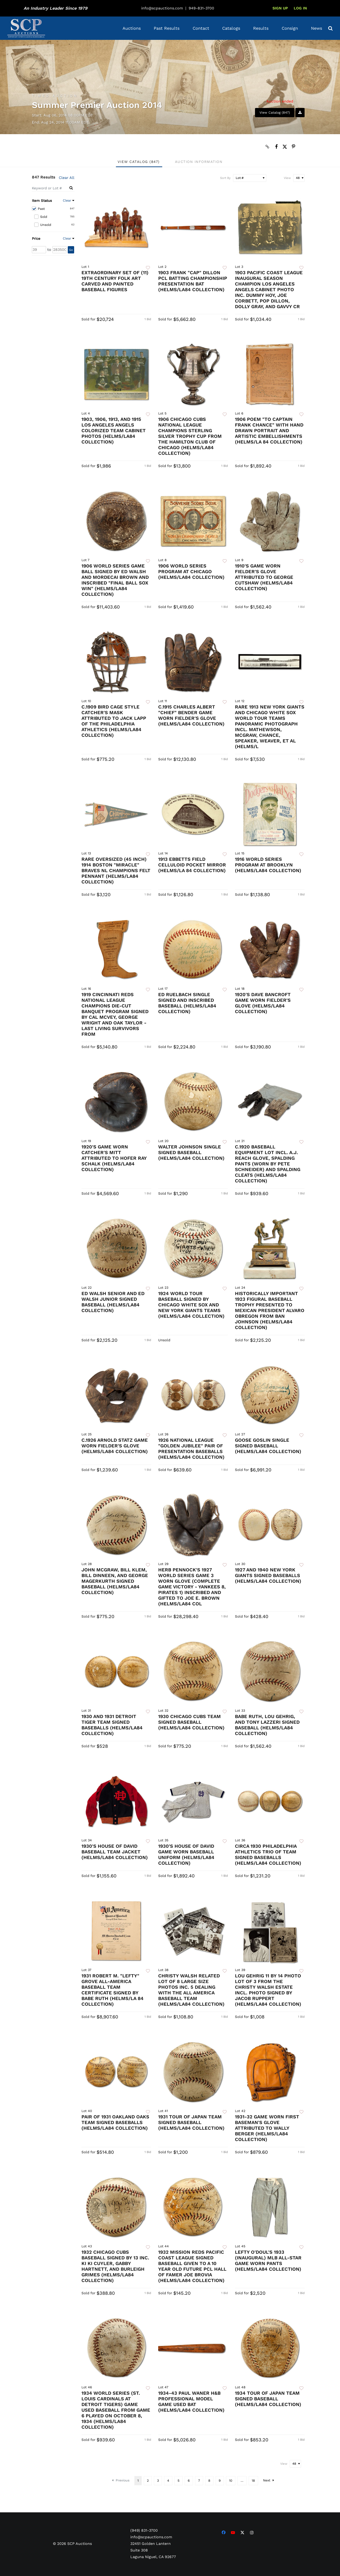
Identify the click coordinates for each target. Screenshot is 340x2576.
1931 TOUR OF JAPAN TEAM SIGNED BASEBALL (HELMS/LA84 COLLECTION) (191, 2122)
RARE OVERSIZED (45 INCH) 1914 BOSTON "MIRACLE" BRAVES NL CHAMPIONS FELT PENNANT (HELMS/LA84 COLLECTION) (115, 870)
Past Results (166, 28)
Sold (54, 217)
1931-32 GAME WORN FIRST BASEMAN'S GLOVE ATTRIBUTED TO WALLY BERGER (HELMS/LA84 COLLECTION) (267, 2128)
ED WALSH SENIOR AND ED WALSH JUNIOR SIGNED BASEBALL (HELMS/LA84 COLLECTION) (112, 1302)
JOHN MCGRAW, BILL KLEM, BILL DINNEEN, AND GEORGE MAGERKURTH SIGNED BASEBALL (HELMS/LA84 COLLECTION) (114, 1581)
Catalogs (231, 28)
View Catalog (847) (274, 112)
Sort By (225, 178)
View (287, 178)
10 (230, 2480)
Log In (300, 8)
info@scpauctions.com (162, 8)
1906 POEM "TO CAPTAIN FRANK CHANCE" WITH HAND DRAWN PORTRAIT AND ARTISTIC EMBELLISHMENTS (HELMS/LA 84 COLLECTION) (269, 430)
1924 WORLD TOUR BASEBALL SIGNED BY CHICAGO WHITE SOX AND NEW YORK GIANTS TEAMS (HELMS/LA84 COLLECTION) (191, 1305)
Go (71, 250)
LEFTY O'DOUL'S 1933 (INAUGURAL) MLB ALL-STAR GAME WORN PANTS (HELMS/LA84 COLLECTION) (268, 2260)
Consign (290, 28)
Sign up (280, 8)
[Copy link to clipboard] (267, 146)
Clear (67, 200)
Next (268, 2480)
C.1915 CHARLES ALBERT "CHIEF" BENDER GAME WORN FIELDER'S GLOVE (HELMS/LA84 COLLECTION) (191, 715)
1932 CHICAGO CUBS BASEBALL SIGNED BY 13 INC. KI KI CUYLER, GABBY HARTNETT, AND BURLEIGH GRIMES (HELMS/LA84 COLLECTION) (115, 2266)
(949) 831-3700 (144, 2530)
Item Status (42, 201)
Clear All (66, 177)
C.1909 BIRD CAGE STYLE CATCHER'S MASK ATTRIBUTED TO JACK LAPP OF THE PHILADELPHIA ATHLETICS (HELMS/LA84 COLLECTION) (113, 721)
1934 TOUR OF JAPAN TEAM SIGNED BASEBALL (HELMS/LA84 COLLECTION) (268, 2398)
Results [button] (260, 28)
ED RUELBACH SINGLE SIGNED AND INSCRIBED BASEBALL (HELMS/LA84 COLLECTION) (187, 1003)
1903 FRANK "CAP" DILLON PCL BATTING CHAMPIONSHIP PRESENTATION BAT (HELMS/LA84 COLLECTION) (192, 281)
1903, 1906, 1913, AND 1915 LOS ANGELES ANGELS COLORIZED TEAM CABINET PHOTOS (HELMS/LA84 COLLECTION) (113, 430)
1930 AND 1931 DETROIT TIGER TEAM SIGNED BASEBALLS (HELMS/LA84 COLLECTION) (112, 1725)
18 (253, 2480)
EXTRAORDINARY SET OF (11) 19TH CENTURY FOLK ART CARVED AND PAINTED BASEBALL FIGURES (115, 281)
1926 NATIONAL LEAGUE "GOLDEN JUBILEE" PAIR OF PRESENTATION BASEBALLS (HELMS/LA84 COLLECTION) (191, 1448)
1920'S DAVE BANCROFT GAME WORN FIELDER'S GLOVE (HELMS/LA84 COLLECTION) (263, 1003)
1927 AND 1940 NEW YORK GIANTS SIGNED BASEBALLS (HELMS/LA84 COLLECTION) (268, 1575)
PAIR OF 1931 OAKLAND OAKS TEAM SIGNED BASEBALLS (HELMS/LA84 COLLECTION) (115, 2122)
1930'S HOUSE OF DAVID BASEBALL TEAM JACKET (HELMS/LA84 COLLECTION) (114, 1851)
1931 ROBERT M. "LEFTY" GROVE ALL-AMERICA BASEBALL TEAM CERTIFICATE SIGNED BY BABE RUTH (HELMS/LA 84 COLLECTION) (112, 1990)
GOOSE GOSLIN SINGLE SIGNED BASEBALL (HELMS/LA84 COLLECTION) (268, 1445)
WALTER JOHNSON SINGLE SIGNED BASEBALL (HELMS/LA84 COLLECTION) (191, 1152)
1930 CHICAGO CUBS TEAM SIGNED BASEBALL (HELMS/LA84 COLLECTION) (191, 1722)
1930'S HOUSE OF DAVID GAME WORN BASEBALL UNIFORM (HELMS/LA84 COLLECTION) (186, 1854)
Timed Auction (55, 96)
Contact (201, 28)
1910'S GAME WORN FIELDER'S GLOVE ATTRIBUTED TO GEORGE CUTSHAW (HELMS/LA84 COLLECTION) (264, 577)
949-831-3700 (201, 8)
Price (36, 238)
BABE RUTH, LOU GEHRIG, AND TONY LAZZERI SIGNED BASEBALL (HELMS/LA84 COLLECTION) (267, 1725)
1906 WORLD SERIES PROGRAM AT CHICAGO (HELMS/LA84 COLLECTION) (191, 571)
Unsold (54, 225)
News (316, 28)
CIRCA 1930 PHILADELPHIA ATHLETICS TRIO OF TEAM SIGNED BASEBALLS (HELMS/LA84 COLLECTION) (268, 1854)
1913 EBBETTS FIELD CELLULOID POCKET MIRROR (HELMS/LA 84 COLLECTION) (192, 864)
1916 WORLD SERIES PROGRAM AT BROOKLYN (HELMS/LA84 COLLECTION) (268, 864)
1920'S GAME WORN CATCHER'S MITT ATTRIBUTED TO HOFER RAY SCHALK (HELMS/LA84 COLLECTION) (114, 1158)
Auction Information (199, 162)
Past (53, 209)
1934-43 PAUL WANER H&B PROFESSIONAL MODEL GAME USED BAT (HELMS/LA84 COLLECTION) (191, 2401)
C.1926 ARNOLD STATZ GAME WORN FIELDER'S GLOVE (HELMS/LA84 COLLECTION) (114, 1445)
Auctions (132, 28)
